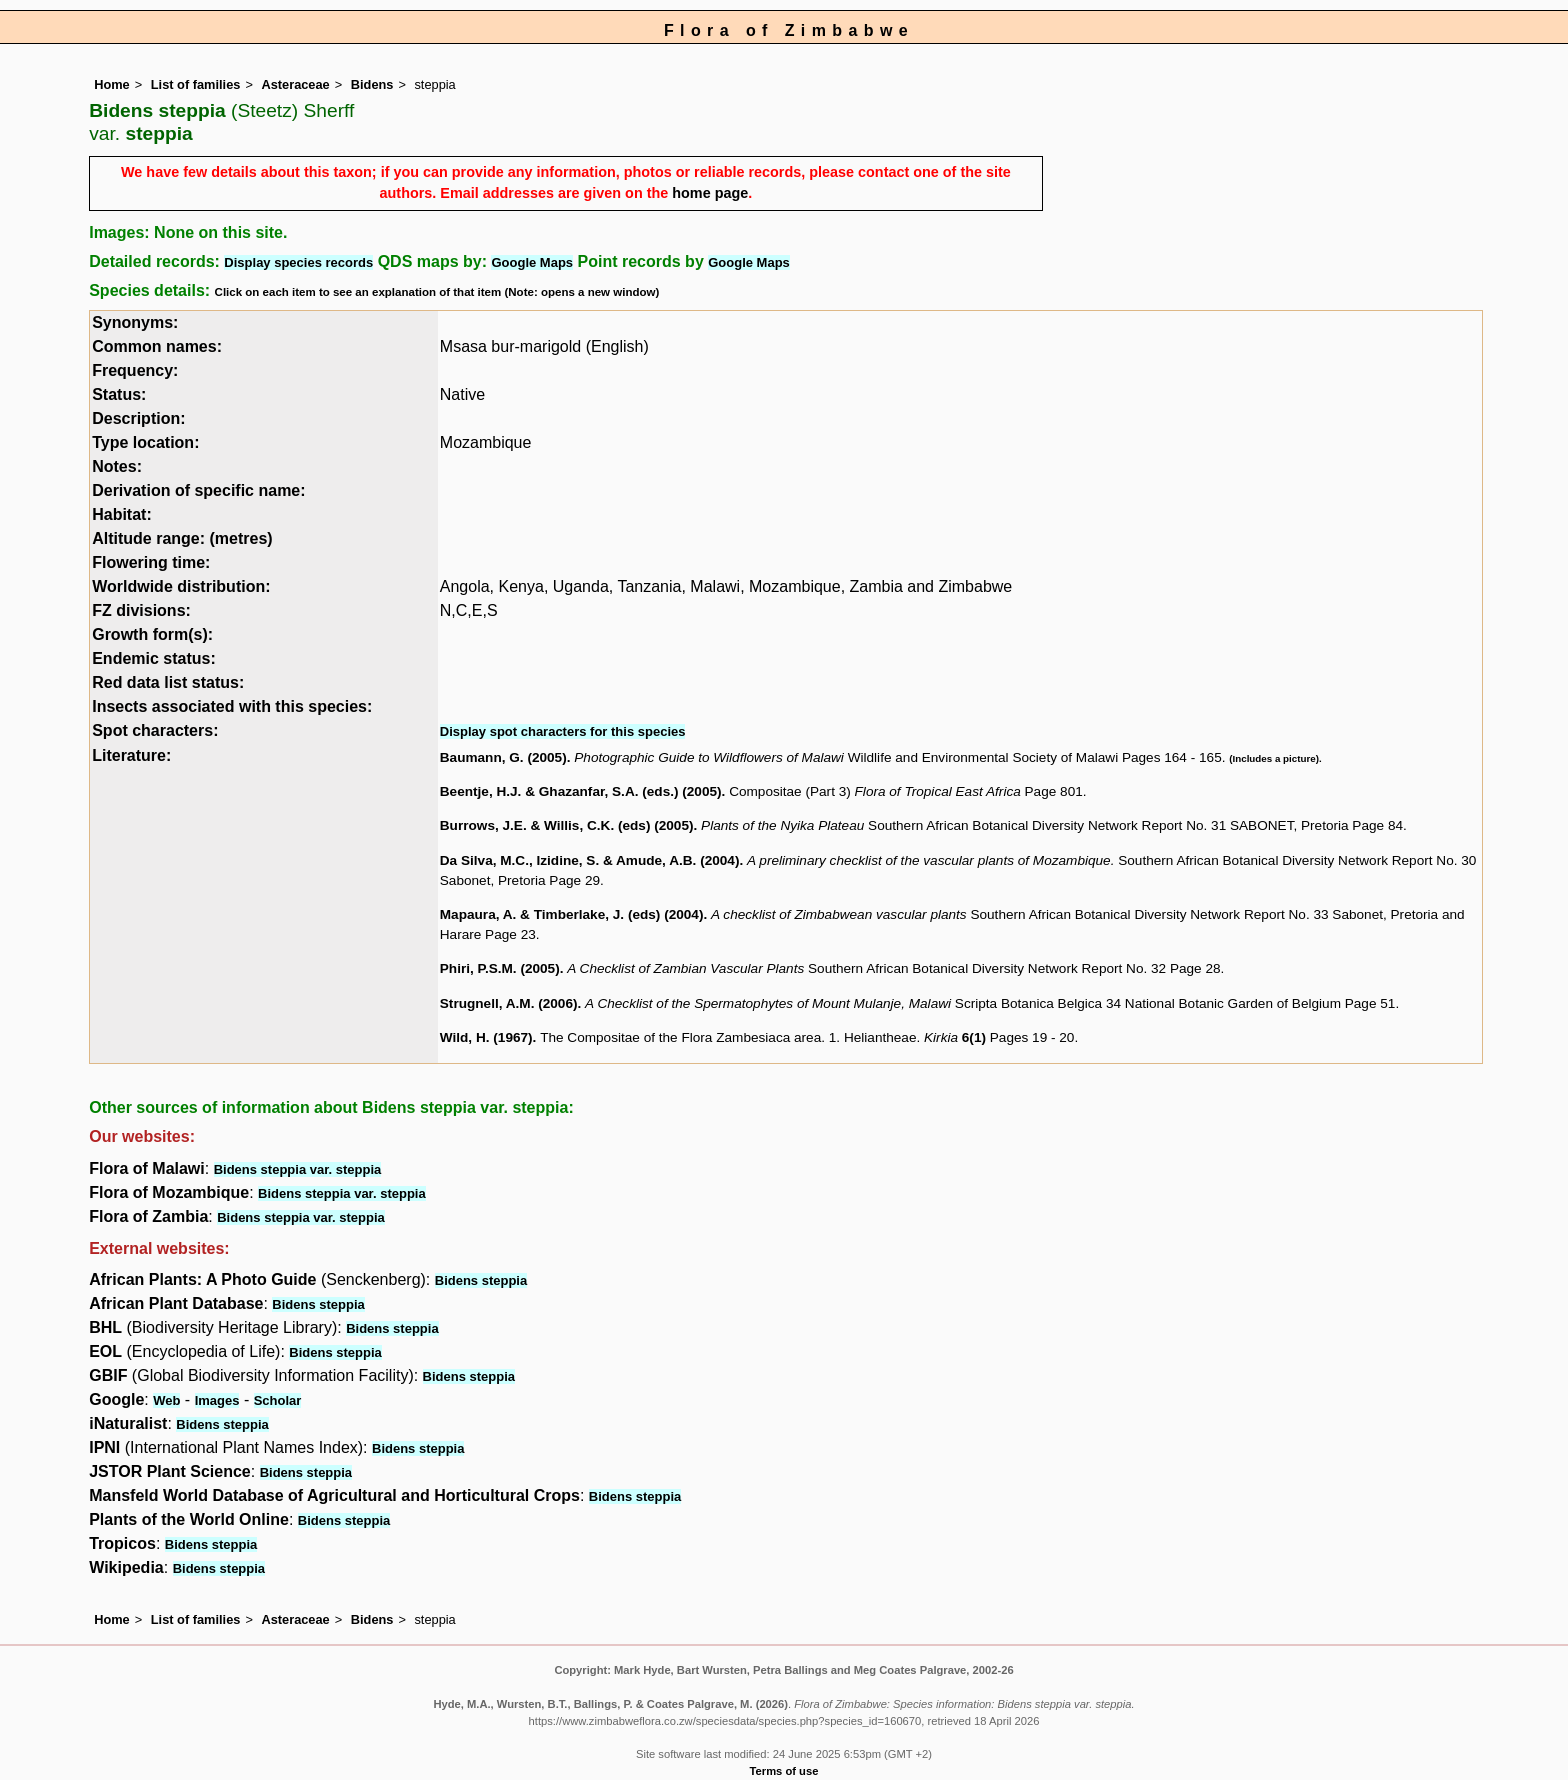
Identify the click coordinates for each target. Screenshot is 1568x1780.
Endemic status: (154, 658)
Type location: (145, 442)
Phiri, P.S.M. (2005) (500, 968)
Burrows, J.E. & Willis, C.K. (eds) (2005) (567, 825)
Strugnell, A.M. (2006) (509, 1003)
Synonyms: (135, 322)
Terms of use (784, 1771)
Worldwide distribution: (181, 586)
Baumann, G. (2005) (503, 757)
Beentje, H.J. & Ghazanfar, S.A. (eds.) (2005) (581, 791)
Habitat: (122, 514)
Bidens (372, 84)
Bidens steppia (481, 1280)
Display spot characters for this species (563, 731)
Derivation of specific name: (198, 490)
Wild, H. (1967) (486, 1037)
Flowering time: (151, 562)
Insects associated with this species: (232, 706)
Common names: (157, 346)
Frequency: (135, 370)
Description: (138, 418)
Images (217, 1400)
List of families (196, 84)
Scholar (278, 1400)
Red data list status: (168, 682)
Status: (119, 394)
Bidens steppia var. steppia (298, 1169)
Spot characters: (155, 730)
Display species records (298, 262)
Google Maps (532, 262)
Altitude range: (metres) (182, 538)
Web (166, 1400)
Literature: (131, 755)
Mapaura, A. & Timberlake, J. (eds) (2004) (572, 914)
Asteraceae (295, 84)
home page (710, 193)
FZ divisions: (141, 610)
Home (112, 84)
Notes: (117, 466)
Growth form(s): (152, 634)
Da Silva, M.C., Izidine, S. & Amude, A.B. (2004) (590, 860)
